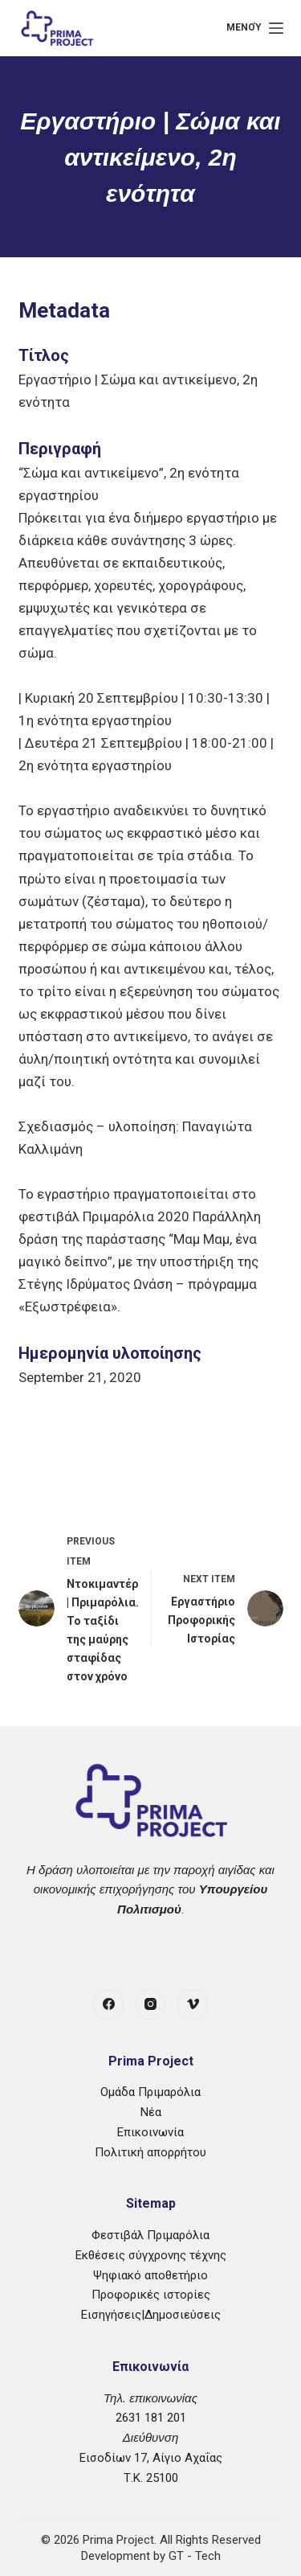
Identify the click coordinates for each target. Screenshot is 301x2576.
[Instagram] (151, 2004)
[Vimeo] (192, 2004)
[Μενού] (254, 28)
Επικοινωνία (150, 2132)
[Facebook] (108, 2004)
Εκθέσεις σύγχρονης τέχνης (150, 2255)
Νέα (150, 2112)
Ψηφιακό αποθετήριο (150, 2275)
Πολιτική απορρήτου (150, 2152)
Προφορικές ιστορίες (151, 2294)
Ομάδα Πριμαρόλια (150, 2092)
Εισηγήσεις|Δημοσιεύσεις (151, 2314)
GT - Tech (195, 2556)
